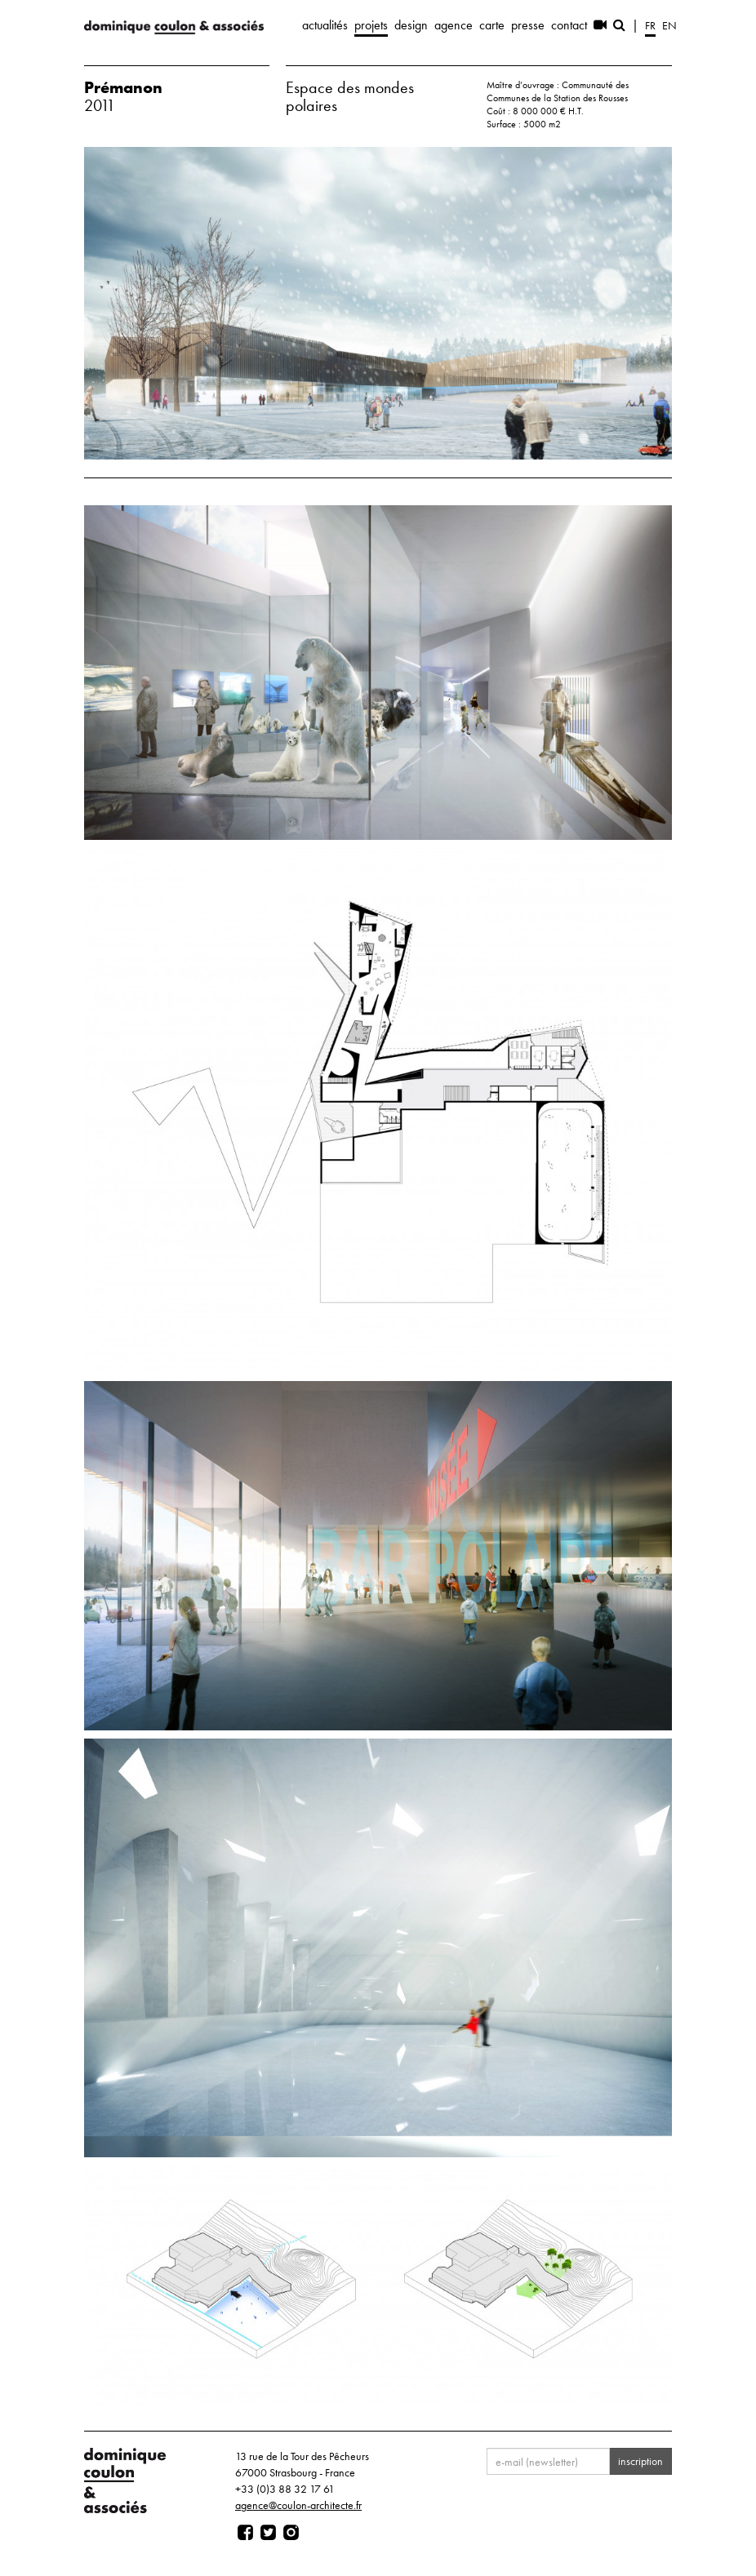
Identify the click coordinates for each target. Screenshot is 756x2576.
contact (569, 24)
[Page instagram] (291, 2532)
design (411, 24)
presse (528, 24)
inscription (640, 2461)
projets (371, 24)
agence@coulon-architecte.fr (298, 2505)
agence (453, 24)
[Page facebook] (245, 2532)
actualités (325, 24)
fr (650, 25)
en (669, 25)
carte (492, 24)
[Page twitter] (268, 2532)
